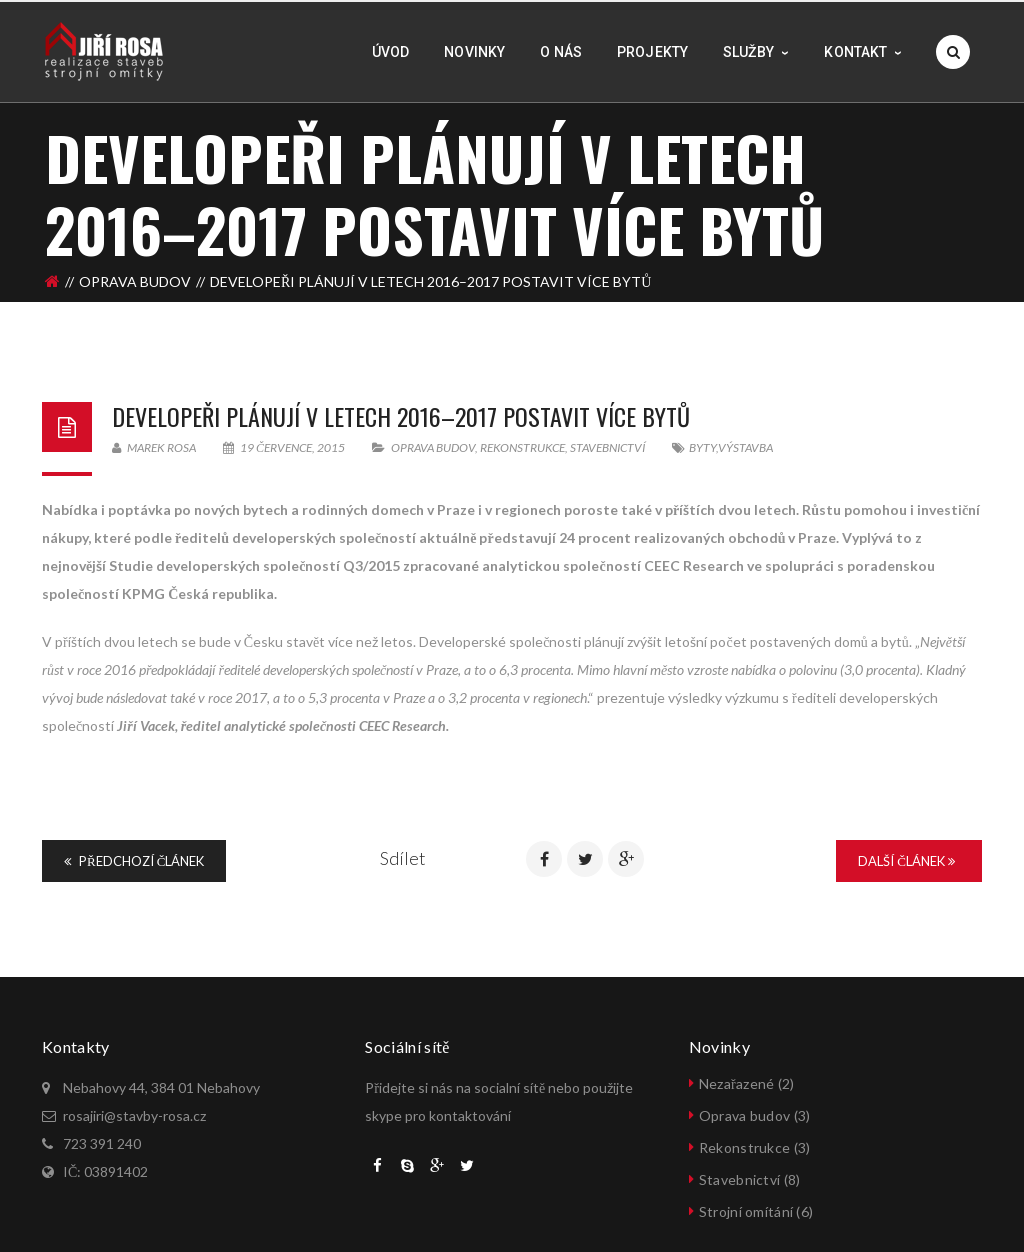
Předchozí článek (134, 861)
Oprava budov (135, 276)
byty (702, 447)
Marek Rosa (154, 447)
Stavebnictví (607, 447)
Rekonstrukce (522, 447)
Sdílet (403, 858)
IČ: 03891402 (105, 1171)
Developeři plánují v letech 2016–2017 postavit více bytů (401, 416)
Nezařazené (736, 1083)
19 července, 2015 (285, 447)
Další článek (906, 861)
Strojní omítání (746, 1211)
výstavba (745, 447)
